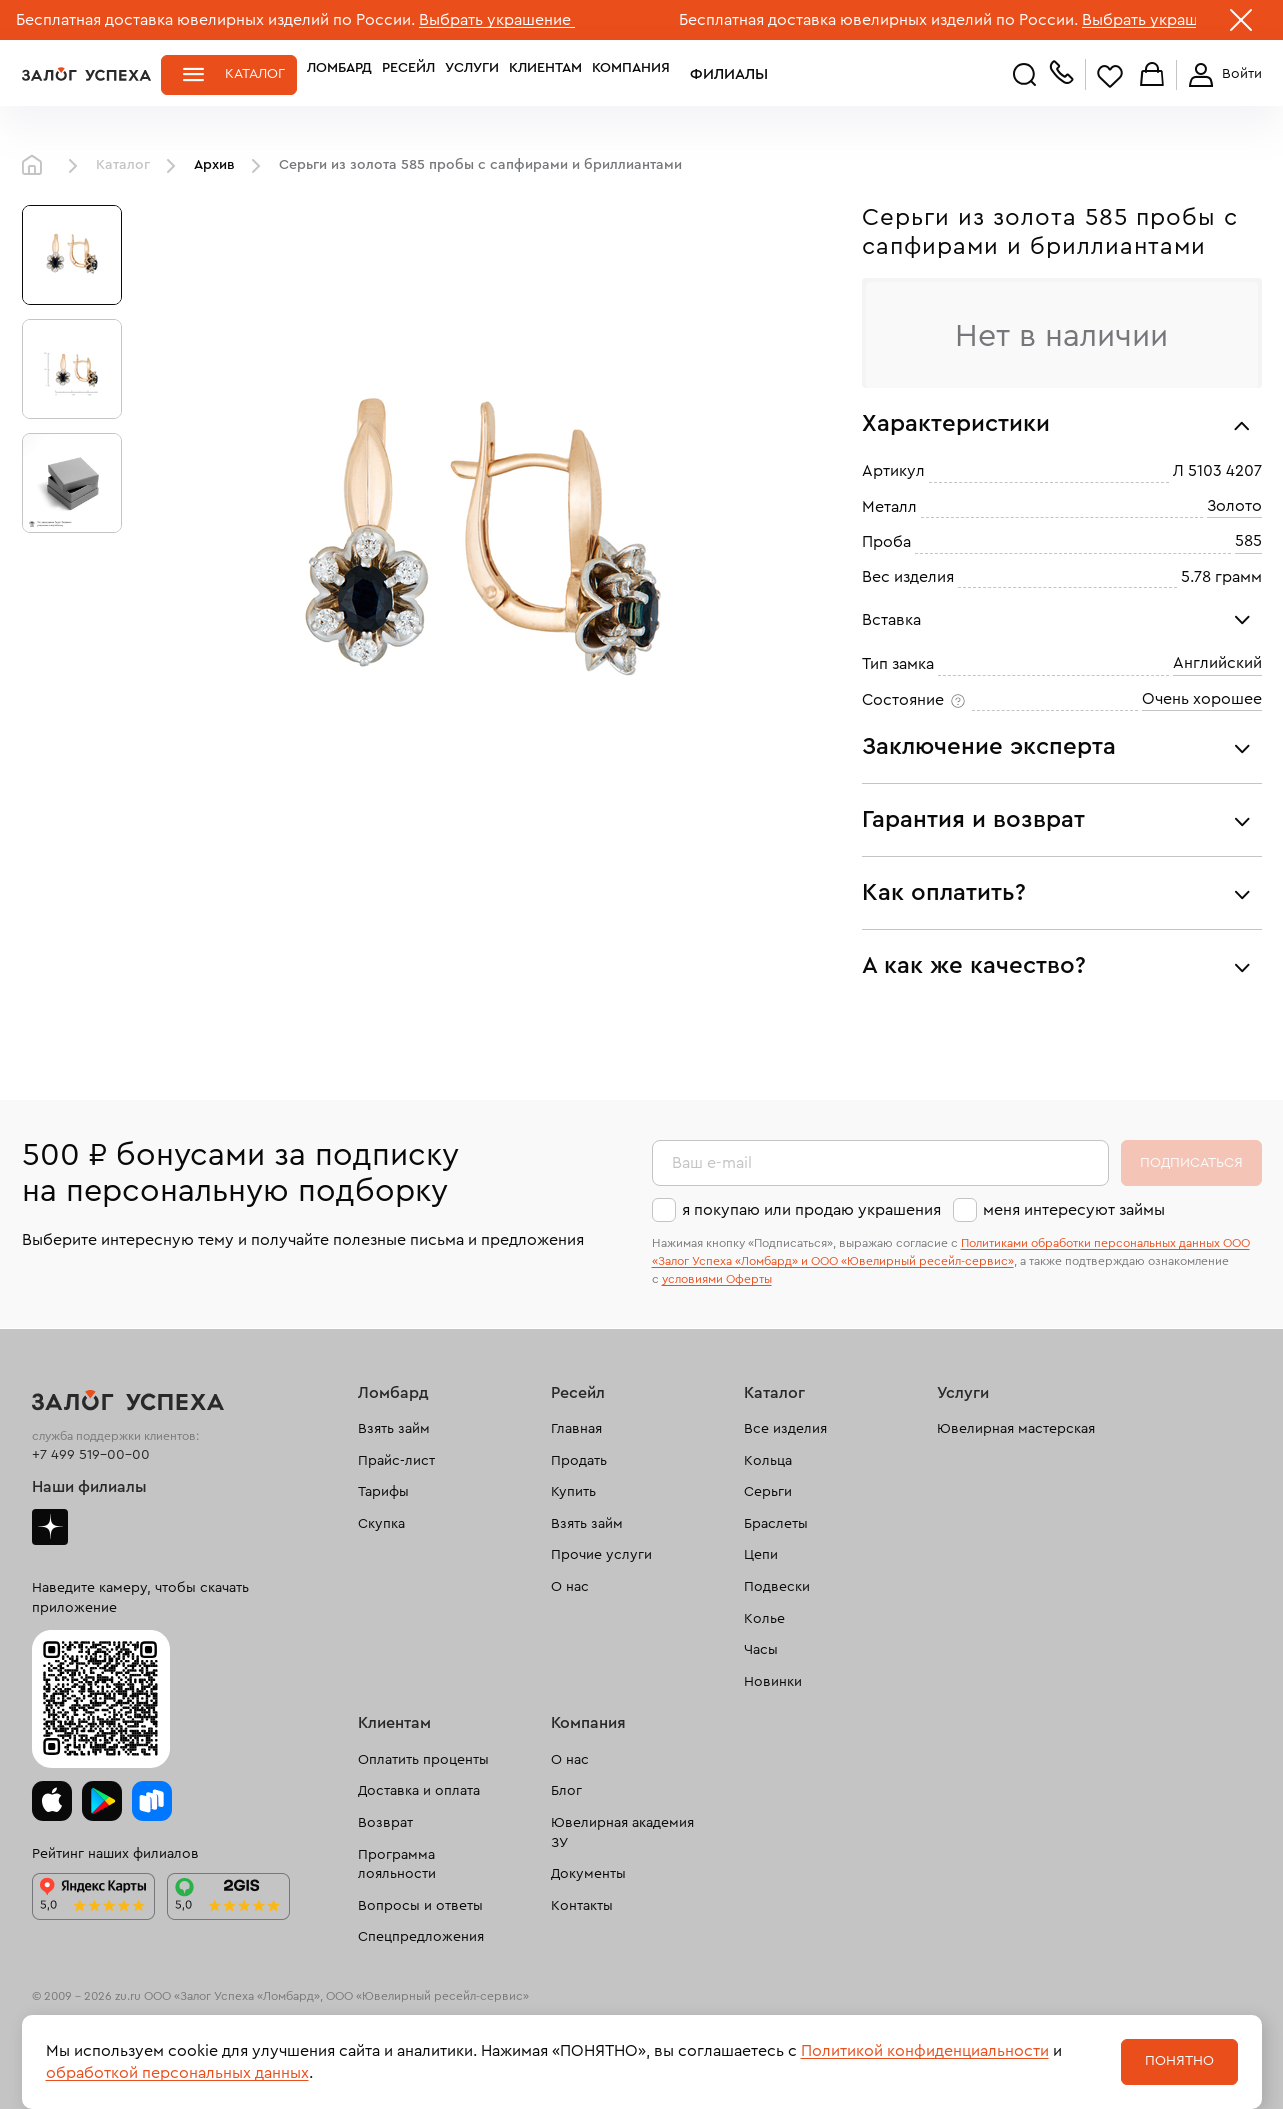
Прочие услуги (601, 1555)
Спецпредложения (421, 1937)
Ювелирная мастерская (1016, 1429)
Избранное (1110, 75)
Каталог (255, 74)
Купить (573, 1492)
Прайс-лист (396, 1461)
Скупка (381, 1524)
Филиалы (715, 74)
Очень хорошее (1202, 699)
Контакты (582, 1906)
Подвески (777, 1587)
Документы (588, 1874)
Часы (761, 1650)
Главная (37, 166)
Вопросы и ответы (420, 1906)
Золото (1234, 506)
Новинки (773, 1682)
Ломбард (339, 74)
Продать (579, 1461)
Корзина (1152, 75)
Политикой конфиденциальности (925, 2051)
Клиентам (545, 74)
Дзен (50, 1527)
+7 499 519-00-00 (91, 1455)
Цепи (761, 1555)
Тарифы (383, 1492)
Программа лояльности (397, 1865)
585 (1248, 541)
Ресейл (408, 74)
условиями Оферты (717, 1279)
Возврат (385, 1823)
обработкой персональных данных (177, 2073)
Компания (631, 74)
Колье (764, 1619)
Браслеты (776, 1524)
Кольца (768, 1461)
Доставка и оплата (419, 1791)
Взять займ (394, 1429)
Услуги (472, 74)
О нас (570, 1587)
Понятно (1179, 2061)
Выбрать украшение (497, 20)
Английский (1217, 663)
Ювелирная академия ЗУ (622, 1833)
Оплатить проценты (423, 1760)
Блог (566, 1791)
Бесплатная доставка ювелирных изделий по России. (215, 20)
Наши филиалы (89, 1487)
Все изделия (785, 1429)
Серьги (768, 1492)
